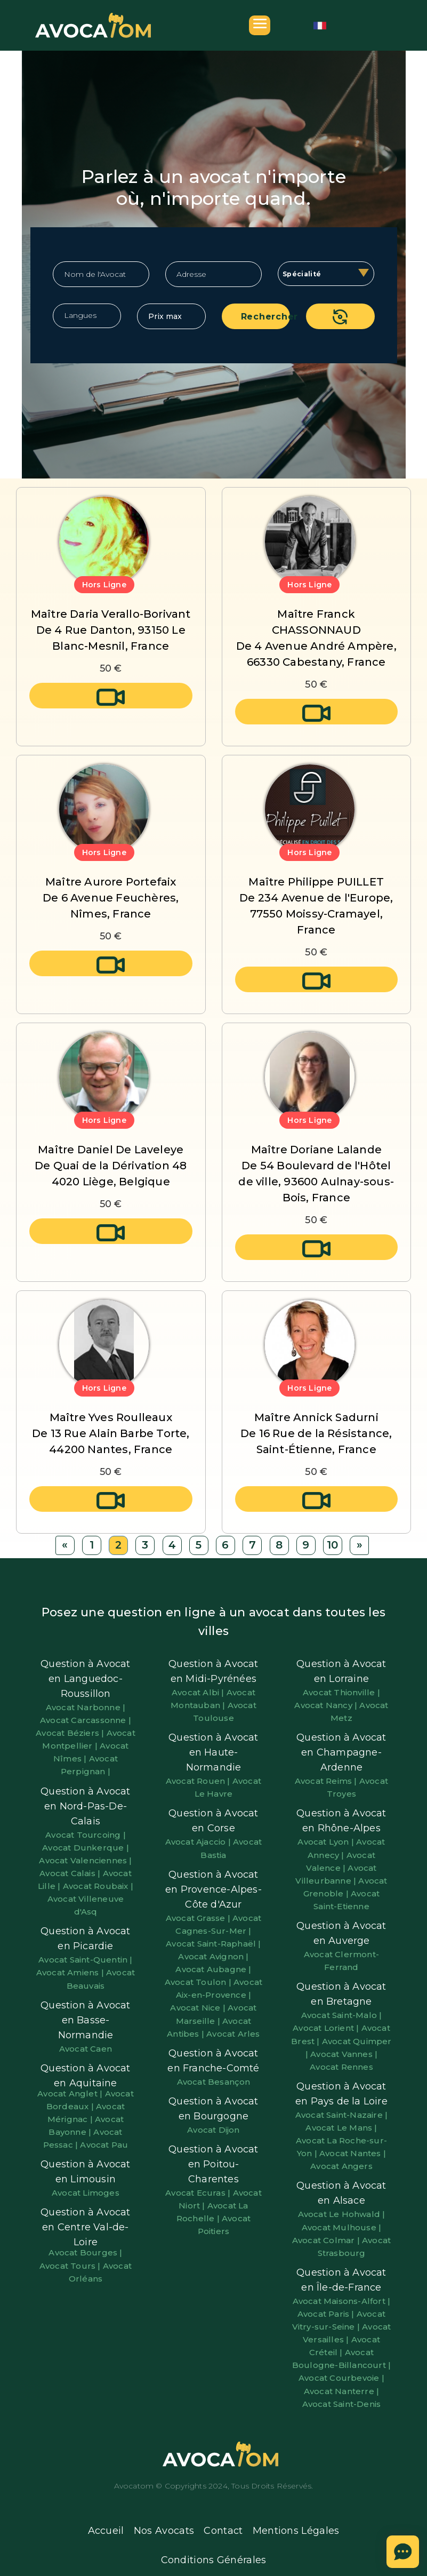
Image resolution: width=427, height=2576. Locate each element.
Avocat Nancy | (326, 1705)
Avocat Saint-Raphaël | (213, 1944)
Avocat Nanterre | (341, 2391)
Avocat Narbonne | (85, 1707)
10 (332, 1544)
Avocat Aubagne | (213, 1969)
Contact (223, 2531)
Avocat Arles (233, 2034)
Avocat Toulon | (199, 1982)
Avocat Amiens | (71, 1972)
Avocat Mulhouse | (341, 2227)
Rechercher (266, 317)
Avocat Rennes (341, 2067)
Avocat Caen (85, 2049)
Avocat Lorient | (327, 2028)
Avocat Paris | (327, 2314)
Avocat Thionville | (341, 1692)
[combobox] (326, 273)
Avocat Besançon (214, 2082)
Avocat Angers (341, 2166)
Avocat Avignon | (213, 1956)
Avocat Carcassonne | (85, 1720)
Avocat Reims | (327, 1781)
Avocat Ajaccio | (199, 1842)
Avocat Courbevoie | (341, 2378)
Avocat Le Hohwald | (341, 2214)
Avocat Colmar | (327, 2240)
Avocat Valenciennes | (85, 1860)
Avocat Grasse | (199, 1918)
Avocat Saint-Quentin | (85, 1960)
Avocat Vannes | (343, 2054)
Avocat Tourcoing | (85, 1835)
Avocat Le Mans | (341, 2128)
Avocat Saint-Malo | (341, 2015)
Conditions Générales (214, 2560)
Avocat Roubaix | (98, 1886)
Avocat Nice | (199, 2008)
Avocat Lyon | (326, 1842)
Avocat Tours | (71, 2266)
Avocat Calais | (70, 1873)
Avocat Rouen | (199, 1781)
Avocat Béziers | (71, 1733)
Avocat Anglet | (70, 2093)
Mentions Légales (296, 2531)
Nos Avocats (164, 2531)
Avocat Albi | (199, 1692)
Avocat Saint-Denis (341, 2404)
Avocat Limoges (85, 2193)
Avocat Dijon (213, 2130)
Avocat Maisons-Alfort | (342, 2301)
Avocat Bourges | (85, 2252)
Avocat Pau (104, 2145)
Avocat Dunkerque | (85, 1848)
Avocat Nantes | (352, 2153)
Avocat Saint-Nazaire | (341, 2115)
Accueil (106, 2531)
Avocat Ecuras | (198, 2193)
